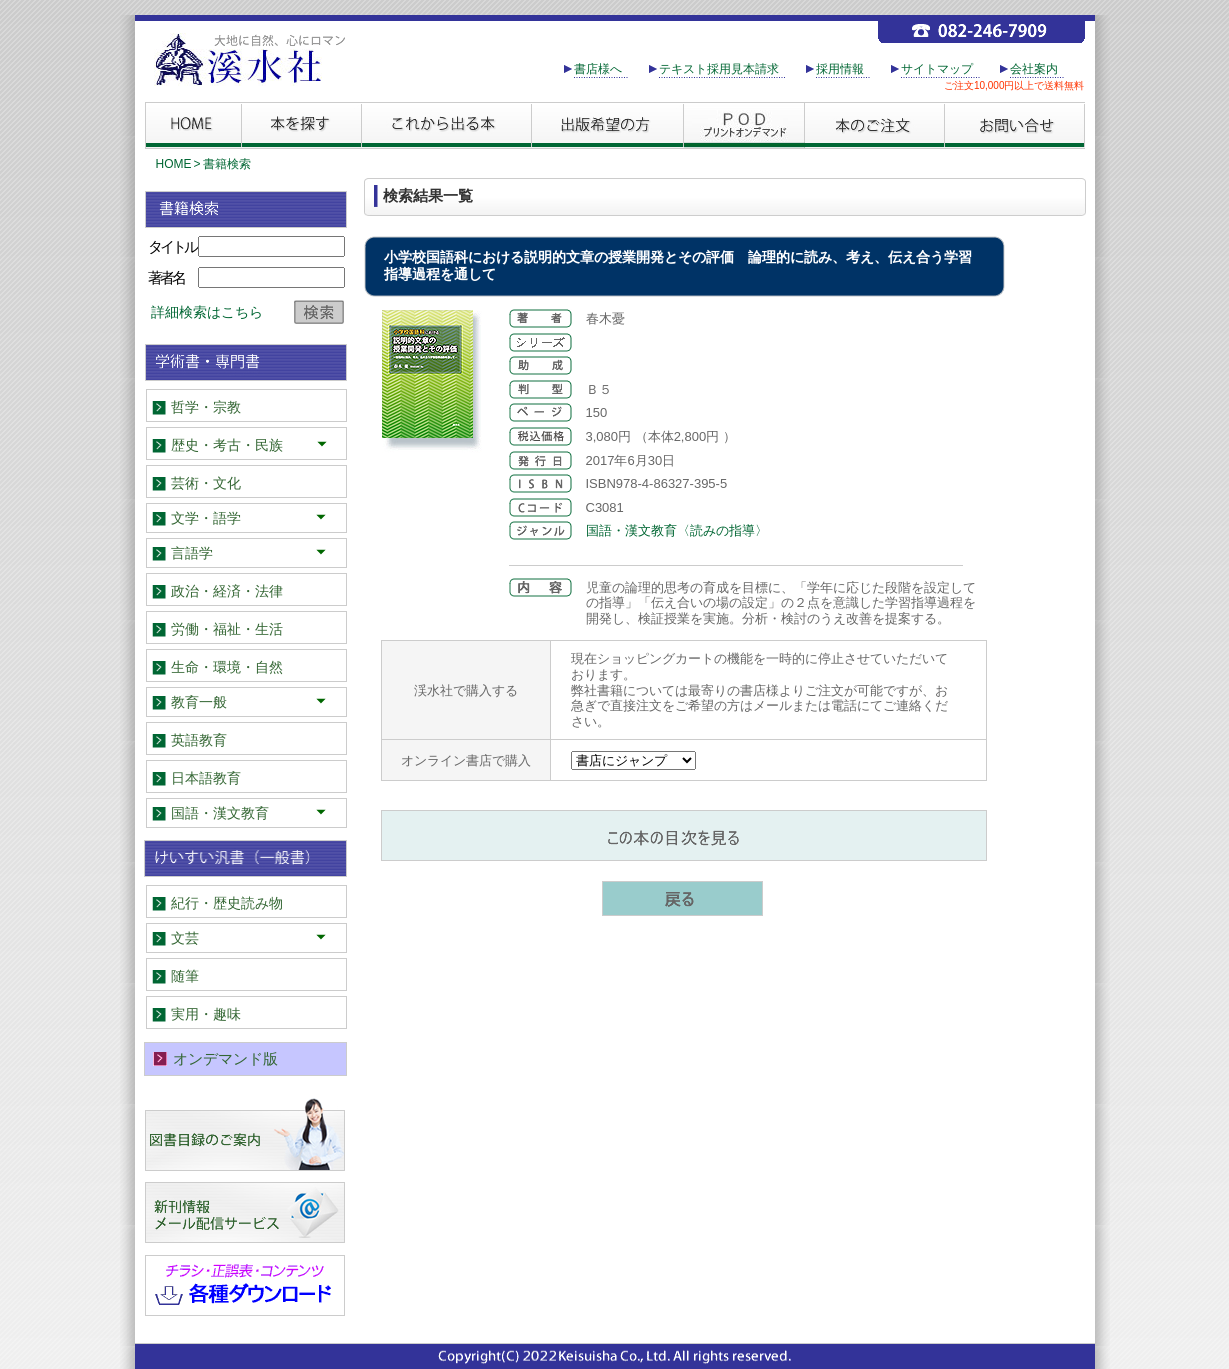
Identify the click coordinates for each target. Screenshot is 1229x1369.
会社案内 (1034, 69)
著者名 (166, 277)
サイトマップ (937, 69)
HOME (174, 164)
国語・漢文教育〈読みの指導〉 (677, 530)
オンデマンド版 (225, 1058)
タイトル (172, 246)
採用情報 (840, 69)
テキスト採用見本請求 (719, 69)
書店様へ (598, 69)
